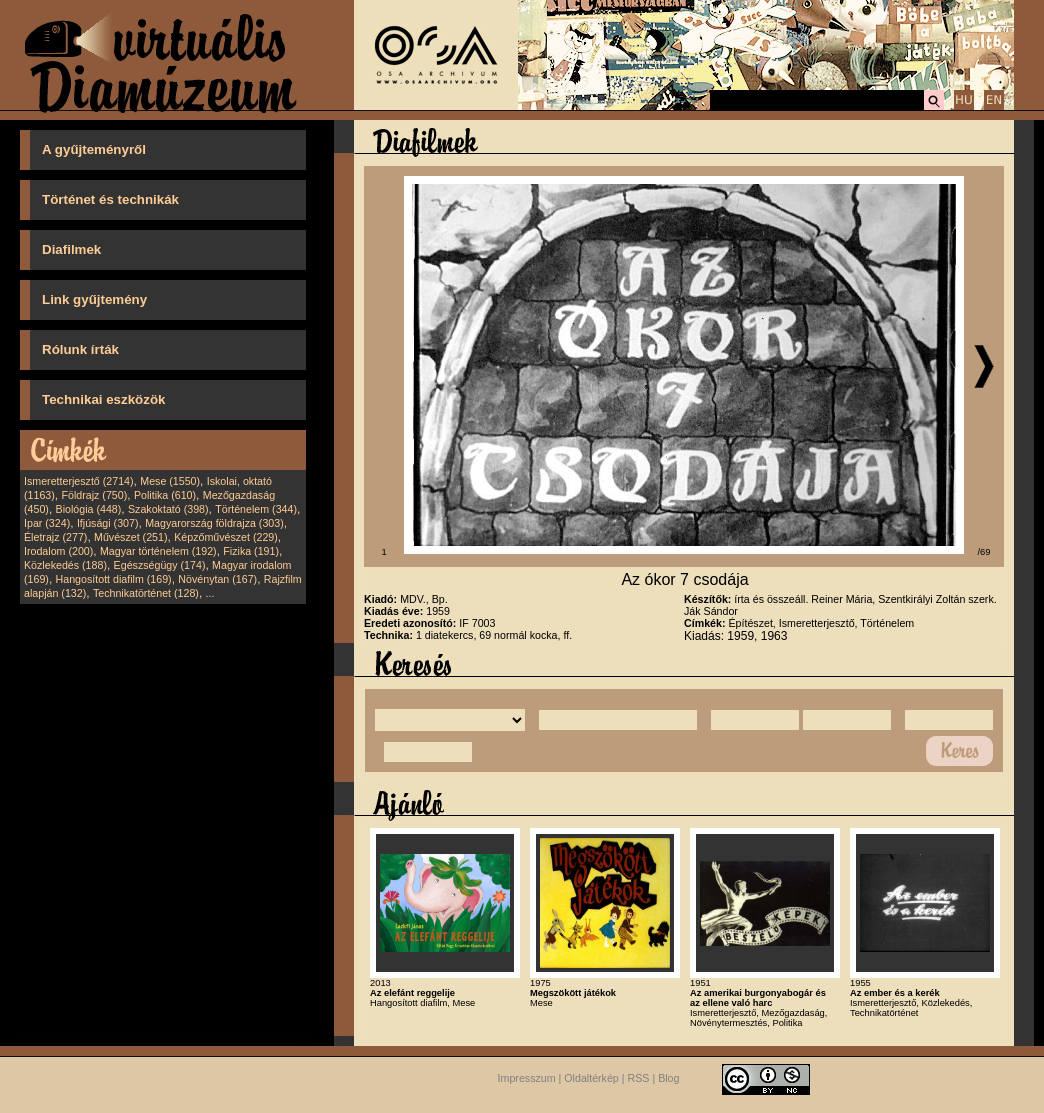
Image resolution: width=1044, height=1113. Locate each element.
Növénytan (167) (217, 579)
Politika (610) (165, 495)
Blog (668, 1078)
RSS (639, 1078)
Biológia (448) (89, 509)
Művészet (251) (130, 537)
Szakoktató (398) (168, 509)
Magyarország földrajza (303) (214, 523)
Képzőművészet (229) (226, 537)
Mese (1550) (170, 481)
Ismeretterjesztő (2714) (79, 481)
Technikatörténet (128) (146, 593)
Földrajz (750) (94, 495)
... (210, 593)
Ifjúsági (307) (108, 523)
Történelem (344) (256, 509)
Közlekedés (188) (65, 565)
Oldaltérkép (591, 1078)
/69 (984, 552)
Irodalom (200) (58, 551)
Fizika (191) (251, 551)
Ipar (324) (47, 523)
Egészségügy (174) (160, 565)
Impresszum (527, 1078)
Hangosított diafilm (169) (114, 579)
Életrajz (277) (55, 537)
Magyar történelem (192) (158, 551)
